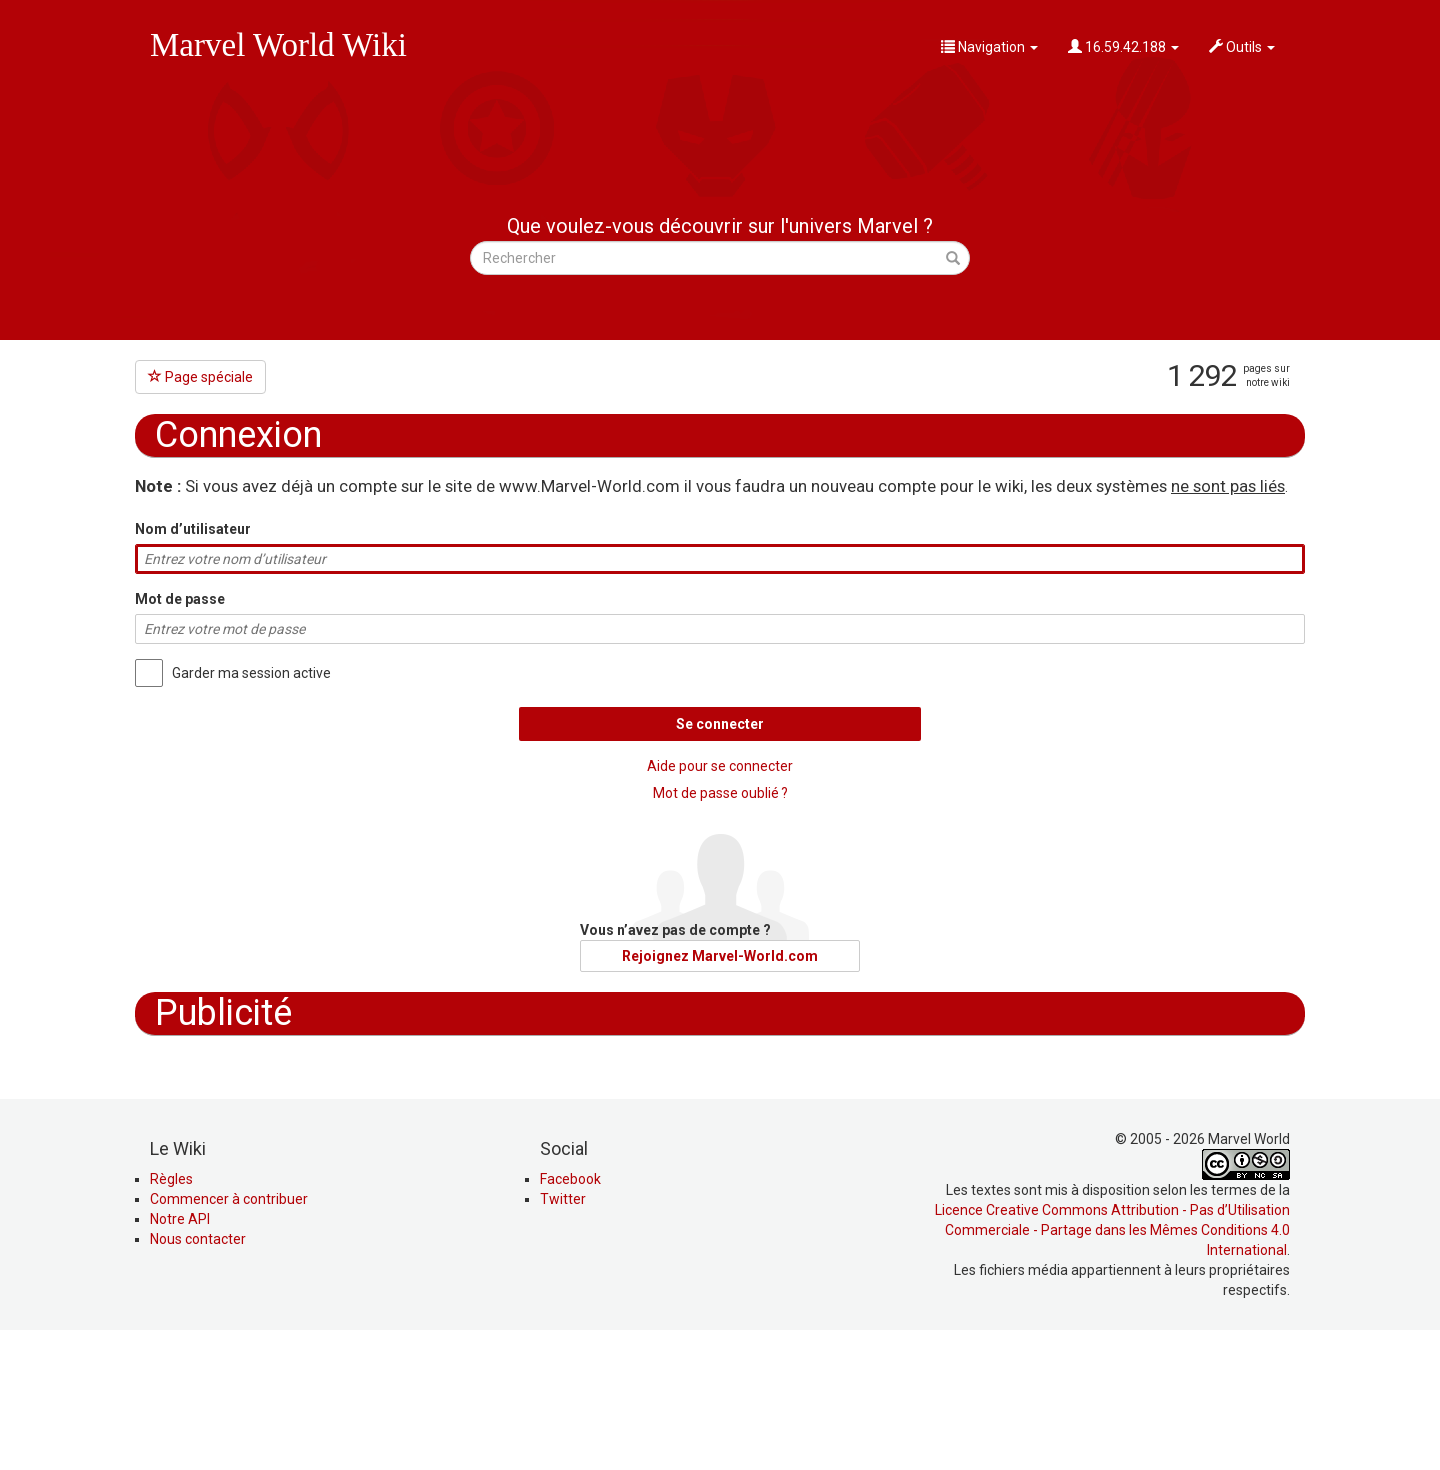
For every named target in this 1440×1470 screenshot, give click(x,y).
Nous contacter (198, 1374)
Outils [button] (1242, 47)
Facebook (570, 1314)
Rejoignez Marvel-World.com (720, 956)
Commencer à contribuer (229, 1334)
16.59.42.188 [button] (1123, 47)
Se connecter (720, 724)
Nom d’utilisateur (193, 529)
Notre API (180, 1354)
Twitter (563, 1334)
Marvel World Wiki (278, 45)
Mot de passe (180, 599)
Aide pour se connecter (720, 766)
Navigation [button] (989, 47)
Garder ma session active (251, 673)
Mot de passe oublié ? (720, 793)
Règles (171, 1314)
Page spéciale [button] (200, 377)
